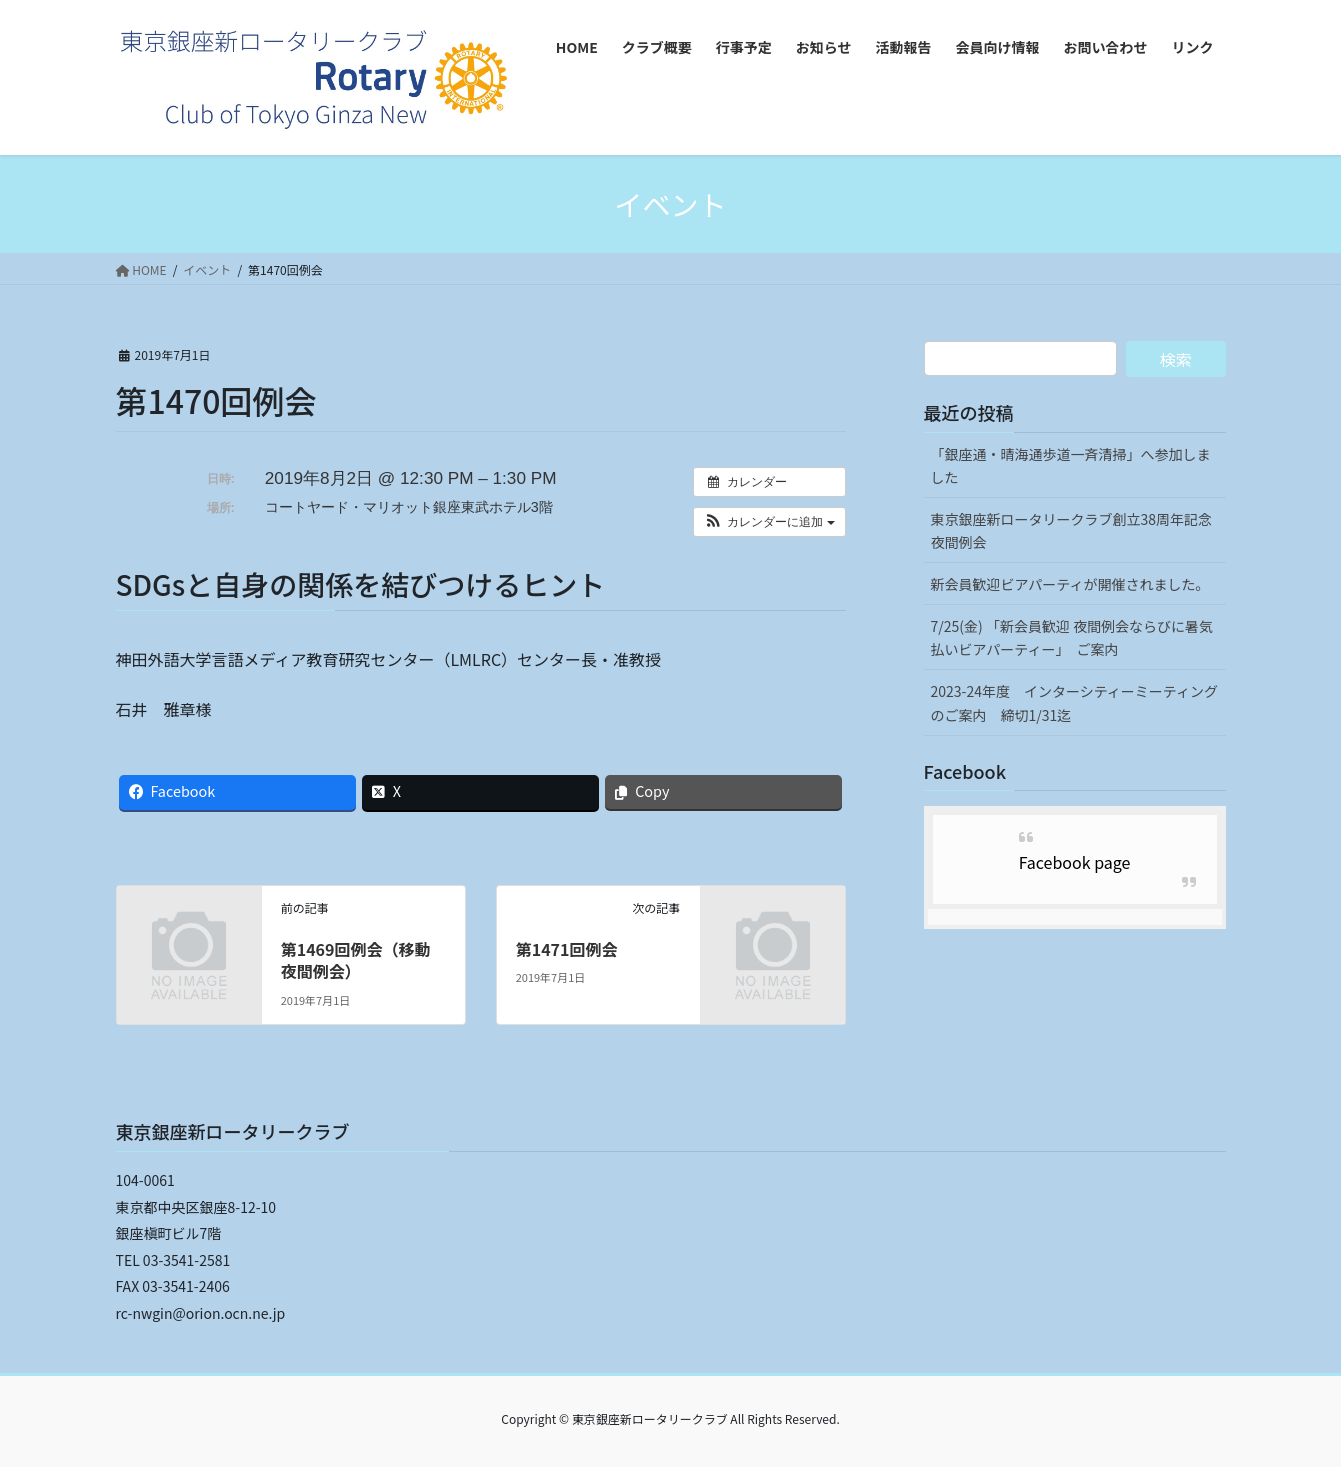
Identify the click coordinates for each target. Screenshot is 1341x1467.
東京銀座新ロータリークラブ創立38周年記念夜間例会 (1072, 530)
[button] (769, 522)
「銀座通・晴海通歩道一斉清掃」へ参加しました (1071, 465)
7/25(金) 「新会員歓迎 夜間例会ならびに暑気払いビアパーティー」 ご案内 (1072, 637)
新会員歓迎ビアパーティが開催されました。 (1070, 584)
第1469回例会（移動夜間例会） (356, 960)
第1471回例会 (567, 949)
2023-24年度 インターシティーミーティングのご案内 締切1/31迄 (1075, 702)
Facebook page (1075, 862)
